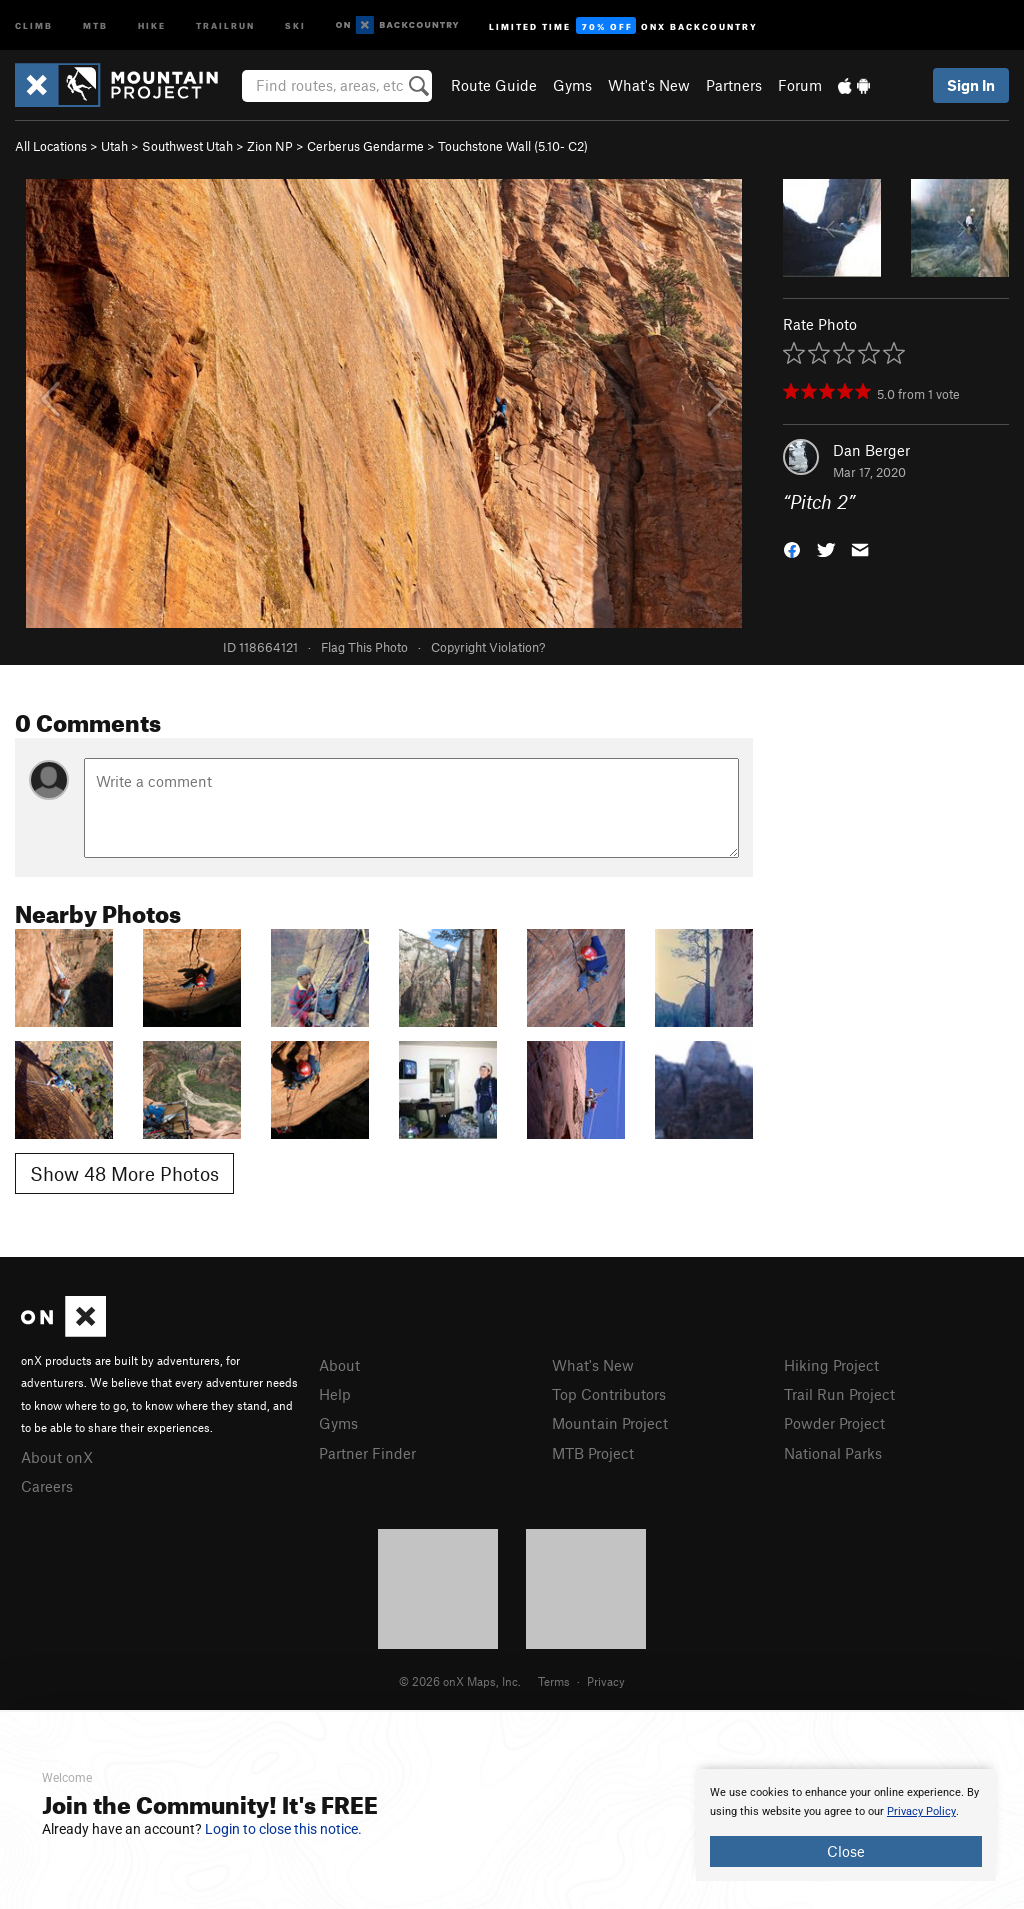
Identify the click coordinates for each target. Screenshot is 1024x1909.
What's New (649, 85)
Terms (554, 1681)
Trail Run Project (839, 1394)
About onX (57, 1457)
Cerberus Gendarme (365, 146)
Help (335, 1394)
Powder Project (834, 1423)
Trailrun (225, 24)
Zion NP (270, 146)
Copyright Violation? (488, 647)
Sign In (971, 85)
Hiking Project (831, 1365)
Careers (47, 1486)
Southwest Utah (187, 146)
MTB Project (593, 1453)
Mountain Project (610, 1423)
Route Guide (494, 85)
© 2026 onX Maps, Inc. (460, 1681)
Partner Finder (367, 1453)
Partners (734, 85)
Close (846, 1851)
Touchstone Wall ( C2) (513, 146)
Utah (114, 146)
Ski (295, 24)
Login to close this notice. (283, 1829)
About (339, 1365)
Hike (152, 24)
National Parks (833, 1453)
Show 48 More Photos (124, 1173)
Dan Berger (871, 450)
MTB (95, 24)
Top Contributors (609, 1394)
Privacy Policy (921, 1811)
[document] (846, 1825)
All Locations (51, 146)
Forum (800, 85)
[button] (792, 548)
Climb (34, 24)
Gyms (572, 85)
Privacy (606, 1681)
